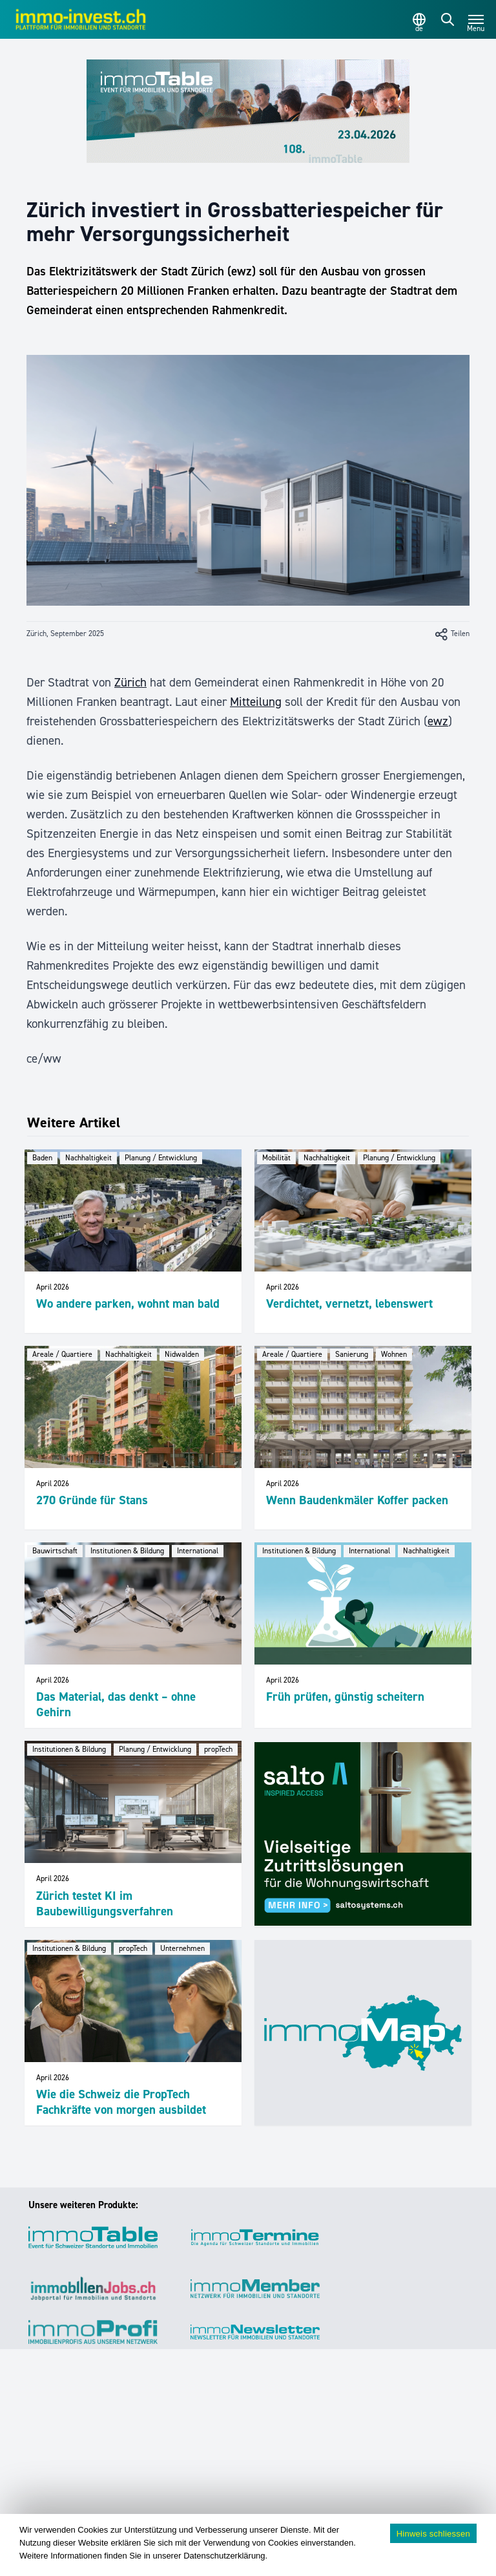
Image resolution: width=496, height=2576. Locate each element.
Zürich (130, 682)
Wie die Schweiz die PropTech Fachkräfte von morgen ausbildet (121, 2102)
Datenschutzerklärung (224, 2555)
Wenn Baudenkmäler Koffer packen (357, 1500)
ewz (438, 721)
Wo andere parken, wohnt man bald (128, 1303)
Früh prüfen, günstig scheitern (345, 1696)
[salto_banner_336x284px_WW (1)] (362, 1834)
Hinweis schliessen (433, 2534)
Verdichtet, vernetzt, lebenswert (349, 1303)
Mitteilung (256, 702)
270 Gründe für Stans (92, 1500)
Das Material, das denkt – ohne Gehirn (116, 1704)
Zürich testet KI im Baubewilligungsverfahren (104, 1903)
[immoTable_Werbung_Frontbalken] (248, 111)
